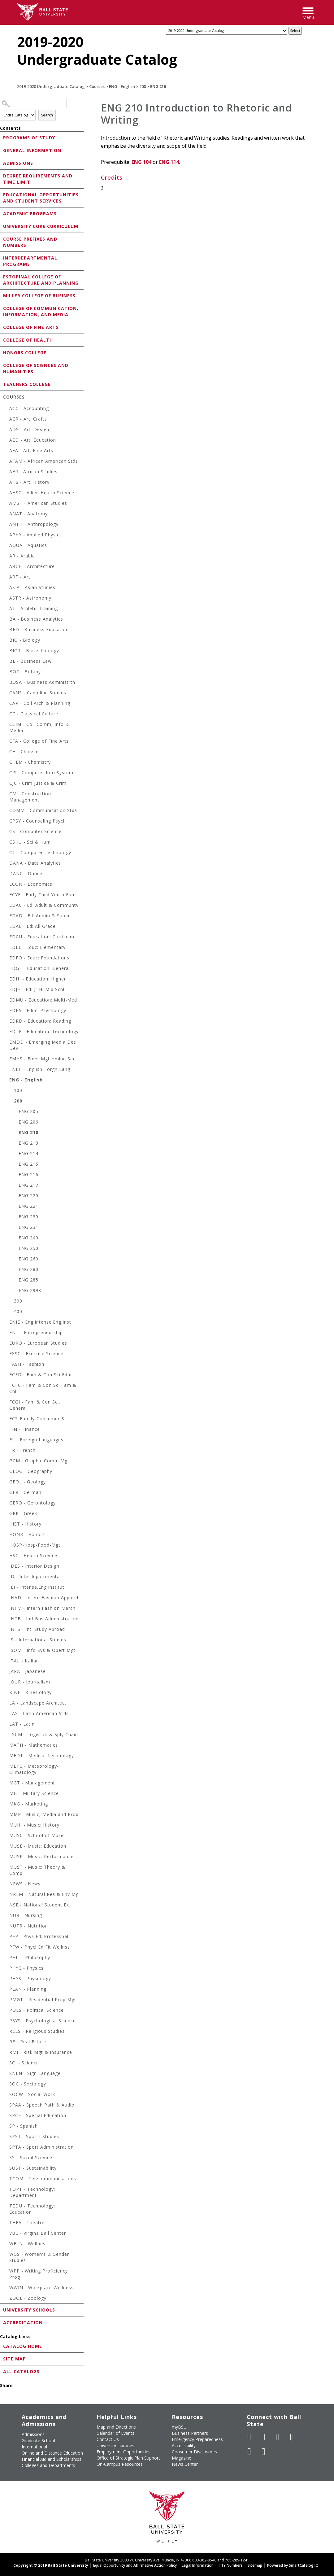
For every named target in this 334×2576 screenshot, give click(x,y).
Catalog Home (22, 2346)
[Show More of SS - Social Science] (6, 2158)
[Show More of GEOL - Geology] (6, 1482)
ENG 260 (28, 1259)
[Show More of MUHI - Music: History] (6, 1825)
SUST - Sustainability (33, 2168)
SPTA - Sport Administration (41, 2147)
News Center (185, 2464)
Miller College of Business (39, 296)
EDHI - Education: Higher (37, 979)
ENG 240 (28, 1238)
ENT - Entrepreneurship (36, 1332)
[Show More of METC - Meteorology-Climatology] (6, 1767)
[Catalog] (226, 31)
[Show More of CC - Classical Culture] (6, 714)
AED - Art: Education (32, 440)
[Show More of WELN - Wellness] (6, 2244)
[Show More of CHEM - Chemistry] (6, 763)
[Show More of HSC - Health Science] (6, 1556)
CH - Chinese (24, 751)
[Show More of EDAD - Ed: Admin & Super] (6, 916)
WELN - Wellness (28, 2243)
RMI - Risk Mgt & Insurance (40, 2052)
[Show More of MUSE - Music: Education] (6, 1846)
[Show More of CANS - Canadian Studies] (6, 693)
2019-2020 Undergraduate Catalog (51, 86)
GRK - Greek (23, 1513)
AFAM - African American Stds (43, 461)
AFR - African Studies (33, 471)
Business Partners (190, 2433)
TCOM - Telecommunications (42, 2178)
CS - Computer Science (35, 831)
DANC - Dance (25, 873)
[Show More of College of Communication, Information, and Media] (1, 308)
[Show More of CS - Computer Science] (6, 832)
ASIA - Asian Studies (32, 587)
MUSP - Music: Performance (41, 1856)
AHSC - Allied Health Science (41, 493)
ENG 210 (28, 1132)
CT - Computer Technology (40, 852)
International (34, 2447)
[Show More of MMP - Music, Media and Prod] (6, 1815)
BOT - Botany (25, 672)
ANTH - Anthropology (34, 524)
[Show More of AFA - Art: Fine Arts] (6, 451)
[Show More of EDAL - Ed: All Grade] (6, 927)
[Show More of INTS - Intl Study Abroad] (6, 1630)
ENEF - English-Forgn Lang (39, 1069)
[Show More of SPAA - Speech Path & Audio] (6, 2105)
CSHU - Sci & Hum (30, 842)
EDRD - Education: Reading (40, 1021)
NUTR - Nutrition (28, 1926)
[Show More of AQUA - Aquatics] (6, 546)
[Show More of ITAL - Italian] (6, 1661)
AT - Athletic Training (33, 608)
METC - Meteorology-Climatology (34, 1769)
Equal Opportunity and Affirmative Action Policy (135, 2565)
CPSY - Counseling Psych (37, 821)
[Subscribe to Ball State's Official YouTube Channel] (277, 2437)
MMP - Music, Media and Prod (44, 1814)
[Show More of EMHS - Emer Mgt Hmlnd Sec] (6, 1059)
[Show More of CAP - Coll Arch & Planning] (6, 704)
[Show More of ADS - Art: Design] (6, 430)
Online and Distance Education (52, 2453)
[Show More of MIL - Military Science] (6, 1794)
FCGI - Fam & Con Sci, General (34, 1405)
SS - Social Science (30, 2157)
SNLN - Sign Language (35, 2073)
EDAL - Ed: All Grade (32, 926)
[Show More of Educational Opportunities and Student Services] (1, 194)
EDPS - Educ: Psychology (37, 1010)
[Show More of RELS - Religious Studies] (6, 2032)
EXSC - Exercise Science (36, 1353)
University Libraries (115, 2445)
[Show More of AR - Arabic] (6, 556)
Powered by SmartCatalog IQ (293, 2565)
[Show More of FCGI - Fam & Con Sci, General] (6, 1402)
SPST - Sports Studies (34, 2136)
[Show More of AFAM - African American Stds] (6, 462)
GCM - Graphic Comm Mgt (39, 1461)
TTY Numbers (231, 2565)
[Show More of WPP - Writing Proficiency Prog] (6, 2271)
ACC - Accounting (29, 408)
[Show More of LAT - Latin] (6, 1724)
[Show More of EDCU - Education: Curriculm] (6, 937)
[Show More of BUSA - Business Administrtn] (6, 683)
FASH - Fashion (26, 1364)
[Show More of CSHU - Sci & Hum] (6, 842)
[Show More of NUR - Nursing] (6, 1916)
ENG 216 (28, 1174)
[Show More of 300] (10, 1301)
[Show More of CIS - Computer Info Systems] (6, 773)
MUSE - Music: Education (37, 1846)
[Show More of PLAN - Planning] (6, 1990)
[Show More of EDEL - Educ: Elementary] (6, 948)
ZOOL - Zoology (27, 2298)
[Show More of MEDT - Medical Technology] (6, 1756)
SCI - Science (24, 2063)
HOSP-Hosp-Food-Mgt (34, 1545)
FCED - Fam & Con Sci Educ (41, 1375)
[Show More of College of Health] (1, 339)
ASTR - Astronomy (30, 598)
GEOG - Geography (30, 1471)
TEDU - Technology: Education (32, 2209)
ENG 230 (28, 1217)
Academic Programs (30, 213)
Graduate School (38, 2440)
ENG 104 (141, 162)
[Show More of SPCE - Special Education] (6, 2116)
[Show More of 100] (10, 1091)
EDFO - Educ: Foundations (39, 958)
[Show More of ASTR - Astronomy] (6, 598)
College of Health (28, 340)
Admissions (18, 163)
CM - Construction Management (30, 797)
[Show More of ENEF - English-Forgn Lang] (6, 1070)
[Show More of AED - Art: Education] (6, 440)
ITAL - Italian (24, 1661)
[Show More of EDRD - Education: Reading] (6, 1021)
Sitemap (255, 2565)
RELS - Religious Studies (37, 2031)
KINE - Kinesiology (30, 1692)
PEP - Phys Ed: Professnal (38, 1936)
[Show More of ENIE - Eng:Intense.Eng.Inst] (6, 1322)
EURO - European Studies (38, 1343)
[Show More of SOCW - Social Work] (6, 2095)
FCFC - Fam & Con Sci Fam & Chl (42, 1388)
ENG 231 (28, 1227)
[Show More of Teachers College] (1, 383)
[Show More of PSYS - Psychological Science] (6, 2021)
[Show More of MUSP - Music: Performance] (6, 1857)
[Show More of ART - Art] (6, 577)
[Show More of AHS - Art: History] (6, 483)
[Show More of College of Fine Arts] (1, 326)
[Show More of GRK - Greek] (6, 1514)
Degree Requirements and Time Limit (37, 179)
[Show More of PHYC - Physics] (6, 1968)
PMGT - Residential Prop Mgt (42, 1999)
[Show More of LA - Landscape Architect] (6, 1703)
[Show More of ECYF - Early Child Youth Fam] (6, 895)
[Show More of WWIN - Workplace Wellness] (6, 2288)
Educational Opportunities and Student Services (41, 198)
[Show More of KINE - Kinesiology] (6, 1693)
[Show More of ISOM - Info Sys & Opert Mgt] (6, 1651)
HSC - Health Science (33, 1555)
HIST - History (25, 1524)
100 (18, 1090)
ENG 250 (28, 1248)
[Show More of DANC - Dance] (6, 874)
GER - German (25, 1492)
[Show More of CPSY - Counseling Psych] (6, 821)
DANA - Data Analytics (35, 863)
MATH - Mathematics (33, 1745)
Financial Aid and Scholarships (51, 2459)
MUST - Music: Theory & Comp (37, 1870)
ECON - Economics (30, 884)
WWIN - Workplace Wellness (41, 2287)
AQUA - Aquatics (28, 545)
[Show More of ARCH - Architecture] (6, 567)
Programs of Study (29, 138)
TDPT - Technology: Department (32, 2192)
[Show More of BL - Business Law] (6, 662)
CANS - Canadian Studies (37, 693)
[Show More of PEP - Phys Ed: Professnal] (6, 1937)
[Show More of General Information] (1, 150)
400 (18, 1311)
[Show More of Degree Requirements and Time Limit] (1, 175)
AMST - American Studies (38, 503)
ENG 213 (28, 1143)
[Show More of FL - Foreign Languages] (6, 1440)
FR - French (22, 1450)
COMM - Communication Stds (43, 810)
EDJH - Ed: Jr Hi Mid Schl (36, 989)
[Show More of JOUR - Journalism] (6, 1682)
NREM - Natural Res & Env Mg (44, 1894)
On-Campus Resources (120, 2464)
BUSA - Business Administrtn (42, 682)
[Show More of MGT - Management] (6, 1783)
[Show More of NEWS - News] (6, 1884)
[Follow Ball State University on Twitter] (263, 2437)
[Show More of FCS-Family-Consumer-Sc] (6, 1419)
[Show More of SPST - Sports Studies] (6, 2137)
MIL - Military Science (34, 1793)
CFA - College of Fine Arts (39, 741)
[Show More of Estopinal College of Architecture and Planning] (1, 276)
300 (18, 1301)
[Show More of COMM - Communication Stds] (6, 811)
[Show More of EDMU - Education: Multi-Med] (6, 1000)
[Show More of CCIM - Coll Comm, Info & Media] (6, 725)
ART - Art (19, 577)
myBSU (179, 2427)
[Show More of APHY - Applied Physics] (6, 535)
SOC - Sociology (27, 2084)
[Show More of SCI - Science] (6, 2063)
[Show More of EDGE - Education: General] (6, 969)
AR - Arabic (22, 556)
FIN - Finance (24, 1429)
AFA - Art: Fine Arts (31, 450)
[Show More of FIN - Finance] (6, 1430)
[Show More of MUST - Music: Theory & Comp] (6, 1868)
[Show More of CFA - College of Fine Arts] (6, 741)
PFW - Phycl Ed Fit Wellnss (39, 1947)
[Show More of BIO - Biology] (6, 641)
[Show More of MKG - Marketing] (6, 1804)
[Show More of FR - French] (6, 1451)
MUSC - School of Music (37, 1835)
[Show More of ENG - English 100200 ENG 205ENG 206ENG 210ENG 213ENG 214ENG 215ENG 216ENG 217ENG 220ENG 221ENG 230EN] (6, 1080)
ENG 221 (28, 1206)
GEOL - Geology (27, 1482)
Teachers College (27, 384)
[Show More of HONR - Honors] (6, 1535)
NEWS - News (25, 1884)
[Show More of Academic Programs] (1, 213)
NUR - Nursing (25, 1915)
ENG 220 (28, 1195)
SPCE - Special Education (37, 2115)
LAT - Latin (22, 1724)
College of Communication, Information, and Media (40, 311)
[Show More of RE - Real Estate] (6, 2042)
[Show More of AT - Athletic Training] (6, 609)
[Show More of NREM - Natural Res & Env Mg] (6, 1895)
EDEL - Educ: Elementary (37, 947)
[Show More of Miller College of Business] (1, 295)
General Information (32, 150)
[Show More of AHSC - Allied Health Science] (6, 493)
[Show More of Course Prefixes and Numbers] (1, 238)
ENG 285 (28, 1280)
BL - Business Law (30, 661)
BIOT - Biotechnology (34, 650)
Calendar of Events (115, 2433)
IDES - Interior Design (34, 1566)
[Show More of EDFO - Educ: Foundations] (6, 958)
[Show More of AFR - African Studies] (6, 472)
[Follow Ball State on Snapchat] (263, 2451)
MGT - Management (32, 1783)
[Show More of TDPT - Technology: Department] (6, 2190)
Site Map (14, 2359)
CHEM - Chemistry (30, 762)
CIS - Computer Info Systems (42, 772)
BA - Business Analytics (36, 619)
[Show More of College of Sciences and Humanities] (1, 365)
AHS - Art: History (29, 482)
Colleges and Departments (48, 2465)
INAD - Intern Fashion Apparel (43, 1597)
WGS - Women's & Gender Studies (39, 2257)
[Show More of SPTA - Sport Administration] (6, 2147)
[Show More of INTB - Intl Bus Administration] (6, 1619)
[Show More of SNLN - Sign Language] (6, 2074)
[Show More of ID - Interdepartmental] (6, 1577)
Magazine (181, 2458)
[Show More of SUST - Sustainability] (6, 2169)
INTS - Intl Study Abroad (37, 1629)
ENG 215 (28, 1164)
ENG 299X (30, 1290)
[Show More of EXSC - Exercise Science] (6, 1354)
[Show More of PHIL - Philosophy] (6, 1958)
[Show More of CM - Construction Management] (6, 794)
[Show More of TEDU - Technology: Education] (6, 2206)
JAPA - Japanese (27, 1671)
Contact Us (108, 2439)
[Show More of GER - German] (6, 1493)
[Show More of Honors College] (1, 352)
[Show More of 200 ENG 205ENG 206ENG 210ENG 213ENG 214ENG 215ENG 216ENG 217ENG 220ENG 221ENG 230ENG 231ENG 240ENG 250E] (10, 1101)
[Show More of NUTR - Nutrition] (6, 1926)
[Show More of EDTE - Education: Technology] (6, 1032)
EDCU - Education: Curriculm (41, 937)
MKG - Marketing (28, 1804)
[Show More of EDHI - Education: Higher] (6, 979)
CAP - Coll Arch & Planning (39, 703)
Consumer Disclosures (194, 2452)
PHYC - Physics (26, 1968)
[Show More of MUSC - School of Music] (6, 1836)
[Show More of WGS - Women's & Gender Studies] (6, 2255)
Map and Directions (116, 2427)
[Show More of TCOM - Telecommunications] (6, 2179)
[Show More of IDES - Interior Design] (6, 1566)
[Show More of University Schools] (1, 2309)
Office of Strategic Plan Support (128, 2458)
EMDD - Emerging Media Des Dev (42, 1045)
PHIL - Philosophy (29, 1957)
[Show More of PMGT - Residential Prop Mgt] (6, 2000)
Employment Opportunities (123, 2452)
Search (47, 115)
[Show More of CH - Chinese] (6, 752)
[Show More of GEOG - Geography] (6, 1472)
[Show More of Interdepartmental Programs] (1, 257)
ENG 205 (28, 1111)
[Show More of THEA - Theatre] (6, 2223)
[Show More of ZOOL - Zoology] (6, 2299)
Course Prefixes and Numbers (30, 242)
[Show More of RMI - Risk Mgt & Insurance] (6, 2053)
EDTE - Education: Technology (44, 1031)
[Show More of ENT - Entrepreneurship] (6, 1333)
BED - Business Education (39, 629)
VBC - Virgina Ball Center (37, 2233)
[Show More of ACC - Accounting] (6, 409)
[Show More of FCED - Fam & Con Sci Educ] (6, 1375)
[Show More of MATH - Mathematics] (6, 1745)
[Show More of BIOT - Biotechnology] (6, 651)
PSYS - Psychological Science (42, 2021)
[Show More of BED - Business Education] (6, 630)
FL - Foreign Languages (36, 1440)
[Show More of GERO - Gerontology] (6, 1503)
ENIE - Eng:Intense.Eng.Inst (40, 1322)
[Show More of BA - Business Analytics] (6, 619)
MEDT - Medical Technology (41, 1755)
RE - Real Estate (27, 2042)
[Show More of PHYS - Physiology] (6, 1979)
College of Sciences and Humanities (35, 368)
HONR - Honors (27, 1534)
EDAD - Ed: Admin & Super (39, 916)
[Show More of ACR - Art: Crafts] (6, 419)
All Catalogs (21, 2371)
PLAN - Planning (27, 1989)
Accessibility (184, 2445)
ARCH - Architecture (32, 566)
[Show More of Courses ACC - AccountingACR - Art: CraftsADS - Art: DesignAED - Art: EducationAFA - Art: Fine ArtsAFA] (1, 396)
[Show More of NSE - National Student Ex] (6, 1905)
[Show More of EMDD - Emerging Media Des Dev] (6, 1042)
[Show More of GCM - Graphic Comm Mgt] (6, 1461)
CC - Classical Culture (33, 714)
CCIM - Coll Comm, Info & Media (39, 727)
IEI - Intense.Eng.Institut (36, 1587)
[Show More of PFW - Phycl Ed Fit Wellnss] (6, 1947)
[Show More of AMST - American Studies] (6, 504)
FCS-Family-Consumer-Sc (38, 1418)
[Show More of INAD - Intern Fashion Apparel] (6, 1598)
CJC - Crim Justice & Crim (38, 783)
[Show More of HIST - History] (6, 1524)
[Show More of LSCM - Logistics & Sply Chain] (6, 1735)
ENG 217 (28, 1185)
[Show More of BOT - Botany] (6, 672)
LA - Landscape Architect (38, 1703)
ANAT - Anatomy (28, 514)
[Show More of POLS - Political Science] (6, 2011)
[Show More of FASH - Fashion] (6, 1365)
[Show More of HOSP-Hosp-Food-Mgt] (6, 1545)
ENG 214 (28, 1153)
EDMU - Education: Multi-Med (43, 1000)
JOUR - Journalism (29, 1682)
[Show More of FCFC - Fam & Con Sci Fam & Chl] (6, 1386)
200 (142, 86)
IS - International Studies (37, 1640)
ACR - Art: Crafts (28, 419)
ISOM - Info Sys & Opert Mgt (42, 1650)
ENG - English (122, 86)
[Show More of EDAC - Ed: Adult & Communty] (6, 906)
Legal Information (198, 2565)
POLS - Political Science (36, 2010)
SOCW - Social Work (32, 2094)
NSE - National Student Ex (39, 1905)
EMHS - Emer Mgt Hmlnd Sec (42, 1059)
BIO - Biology (24, 640)
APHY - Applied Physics (35, 535)
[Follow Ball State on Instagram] (291, 2437)
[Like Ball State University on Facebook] (249, 2437)
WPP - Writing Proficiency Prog (38, 2274)
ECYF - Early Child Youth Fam (42, 894)
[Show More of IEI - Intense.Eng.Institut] (6, 1588)
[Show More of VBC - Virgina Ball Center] (6, 2234)
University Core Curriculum (40, 226)
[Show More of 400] (10, 1312)
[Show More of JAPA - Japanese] (6, 1672)
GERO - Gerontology (32, 1503)
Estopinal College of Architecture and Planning (41, 280)
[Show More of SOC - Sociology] (6, 2084)
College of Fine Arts (31, 327)
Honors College (24, 353)
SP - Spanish (23, 2126)
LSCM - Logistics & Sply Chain (43, 1734)
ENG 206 (28, 1122)
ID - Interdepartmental (35, 1576)
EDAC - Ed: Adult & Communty (44, 905)
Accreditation (23, 2322)
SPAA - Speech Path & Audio (42, 2105)
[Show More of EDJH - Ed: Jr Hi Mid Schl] (6, 990)
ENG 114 (169, 162)
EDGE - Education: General (39, 968)
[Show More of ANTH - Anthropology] (6, 525)
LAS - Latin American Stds (39, 1713)
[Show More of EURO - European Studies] (6, 1344)
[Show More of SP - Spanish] (6, 2126)
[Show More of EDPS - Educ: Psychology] (6, 1011)
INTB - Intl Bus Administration (44, 1619)
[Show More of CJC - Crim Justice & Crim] (6, 784)
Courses (97, 86)
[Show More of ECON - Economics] (6, 885)
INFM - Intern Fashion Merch (42, 1608)
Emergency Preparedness (197, 2439)
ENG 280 (28, 1269)
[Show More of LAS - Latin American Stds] (6, 1714)
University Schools (29, 2310)
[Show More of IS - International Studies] (6, 1640)
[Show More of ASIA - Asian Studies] (6, 588)
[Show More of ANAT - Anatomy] (6, 514)
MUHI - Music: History (34, 1825)
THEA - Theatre (27, 2222)
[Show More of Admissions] (1, 162)
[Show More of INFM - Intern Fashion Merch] (6, 1609)
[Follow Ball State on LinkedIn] (249, 2451)
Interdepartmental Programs (30, 261)
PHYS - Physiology (30, 1978)
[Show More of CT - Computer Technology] (6, 853)
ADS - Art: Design (29, 429)
